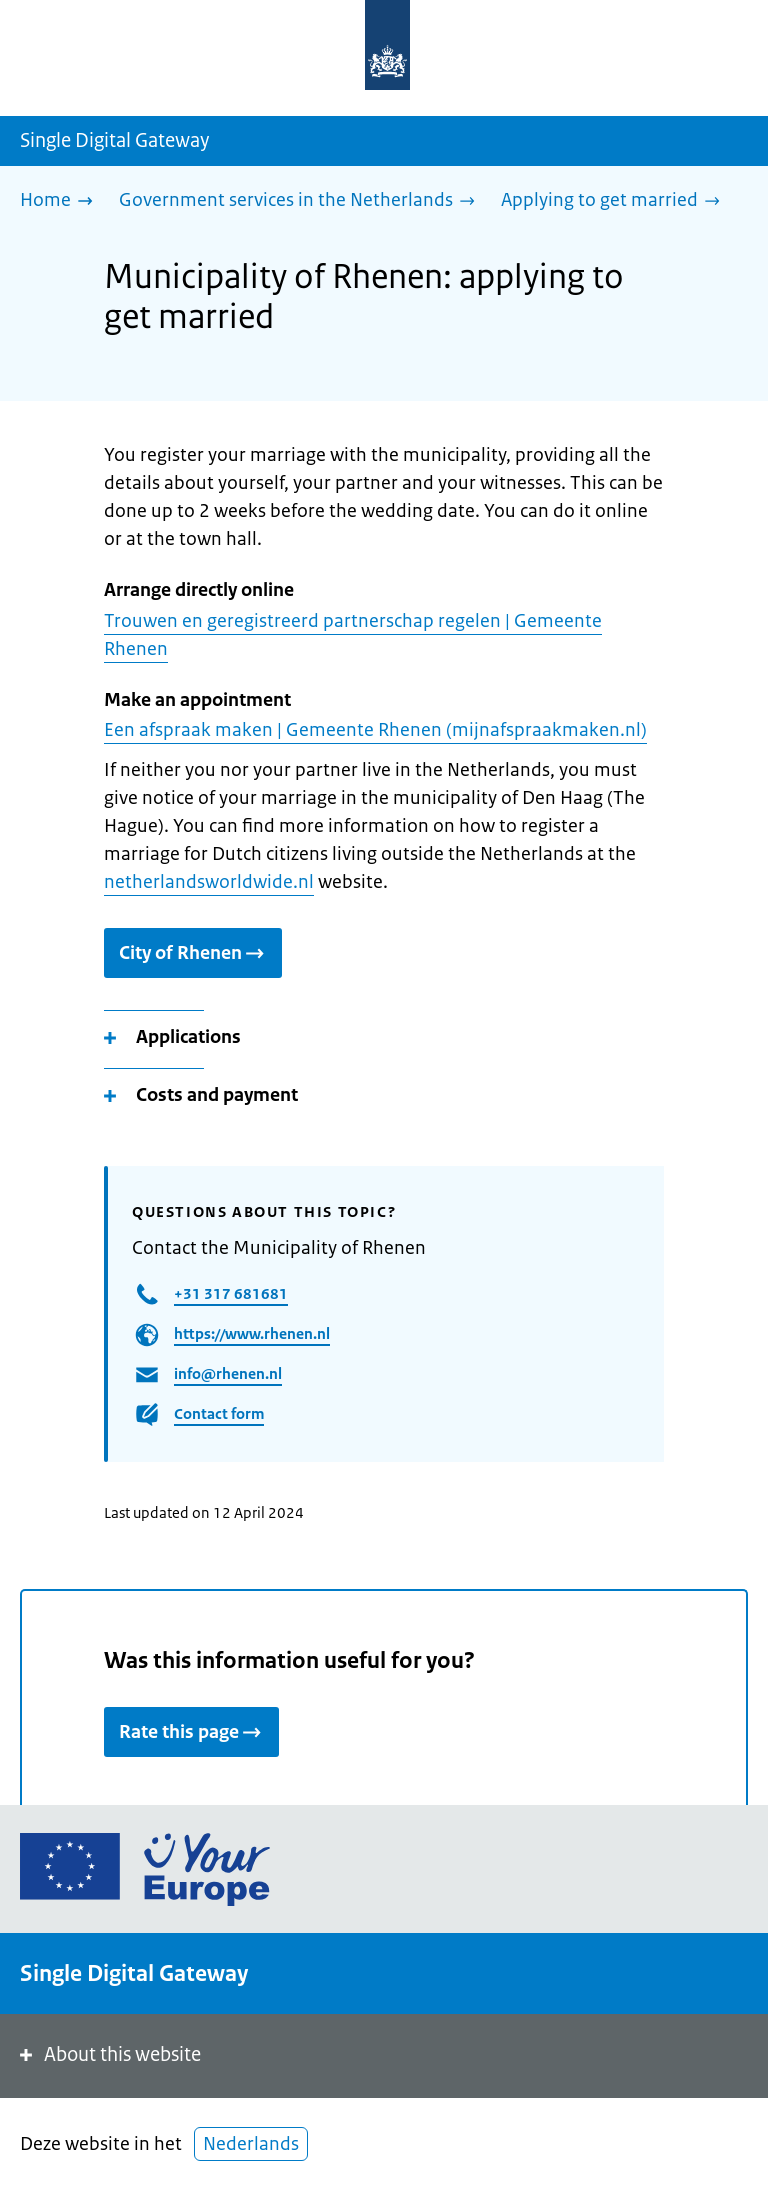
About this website (108, 2054)
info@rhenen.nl (228, 1373)
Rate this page (191, 1732)
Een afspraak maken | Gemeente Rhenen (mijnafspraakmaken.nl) (375, 730)
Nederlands (251, 2144)
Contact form (219, 1413)
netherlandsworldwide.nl (209, 882)
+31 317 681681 (231, 1293)
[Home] (61, 201)
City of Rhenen (193, 953)
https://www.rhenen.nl (252, 1333)
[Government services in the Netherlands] (302, 201)
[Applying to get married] (615, 201)
